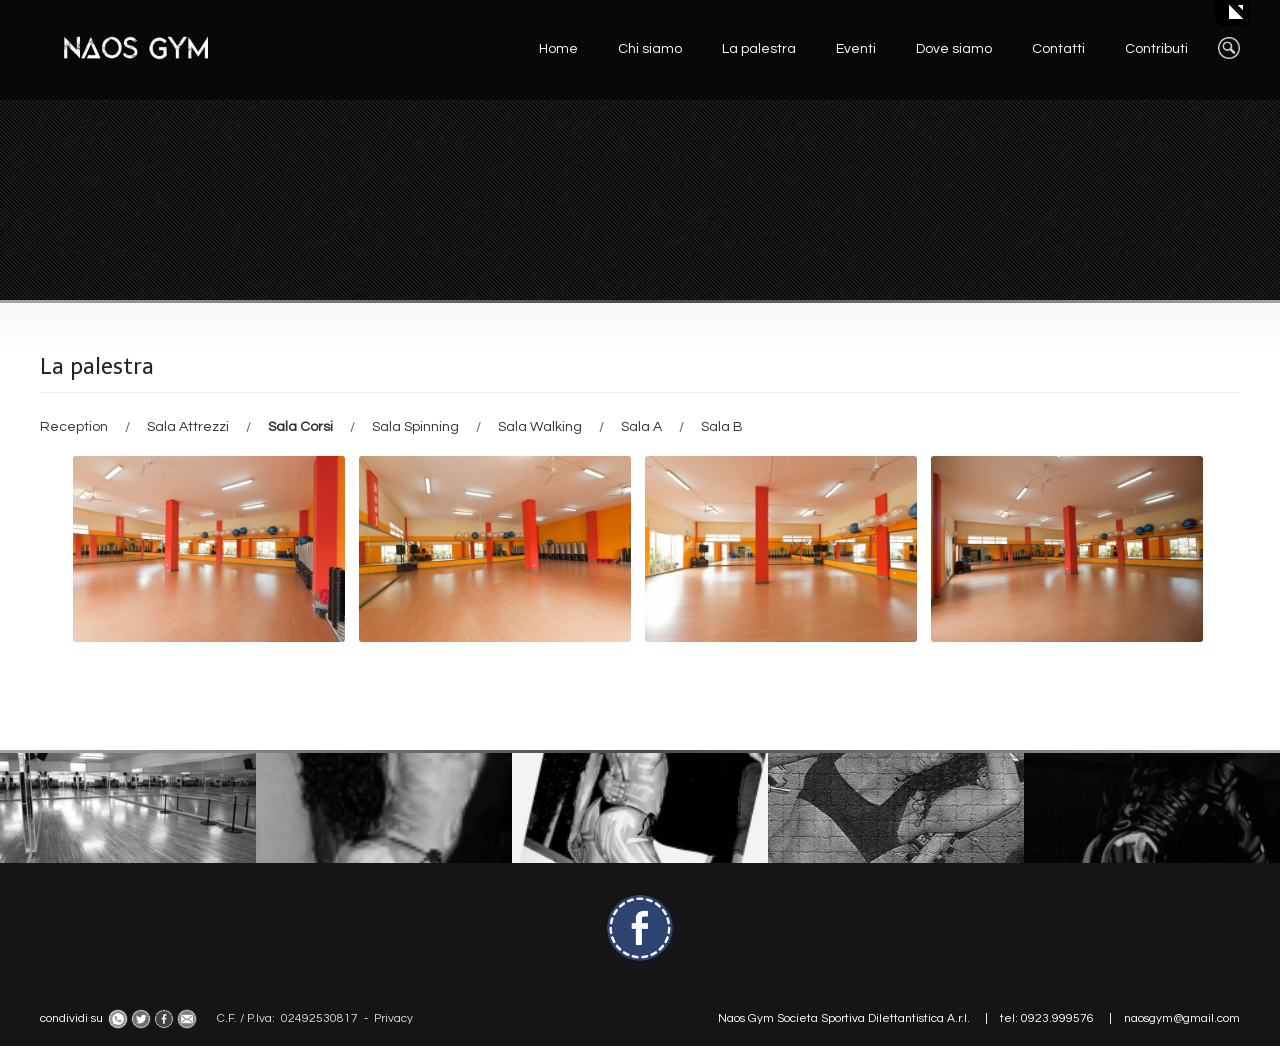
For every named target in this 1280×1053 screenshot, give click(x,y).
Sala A (643, 427)
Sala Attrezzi (189, 427)
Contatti (1058, 49)
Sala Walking (541, 427)
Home (558, 49)
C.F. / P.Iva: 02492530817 (287, 1018)
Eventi (856, 49)
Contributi (1156, 49)
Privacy (393, 1018)
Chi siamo (650, 49)
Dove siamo (954, 49)
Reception (75, 427)
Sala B (722, 427)
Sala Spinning (417, 427)
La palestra (759, 49)
